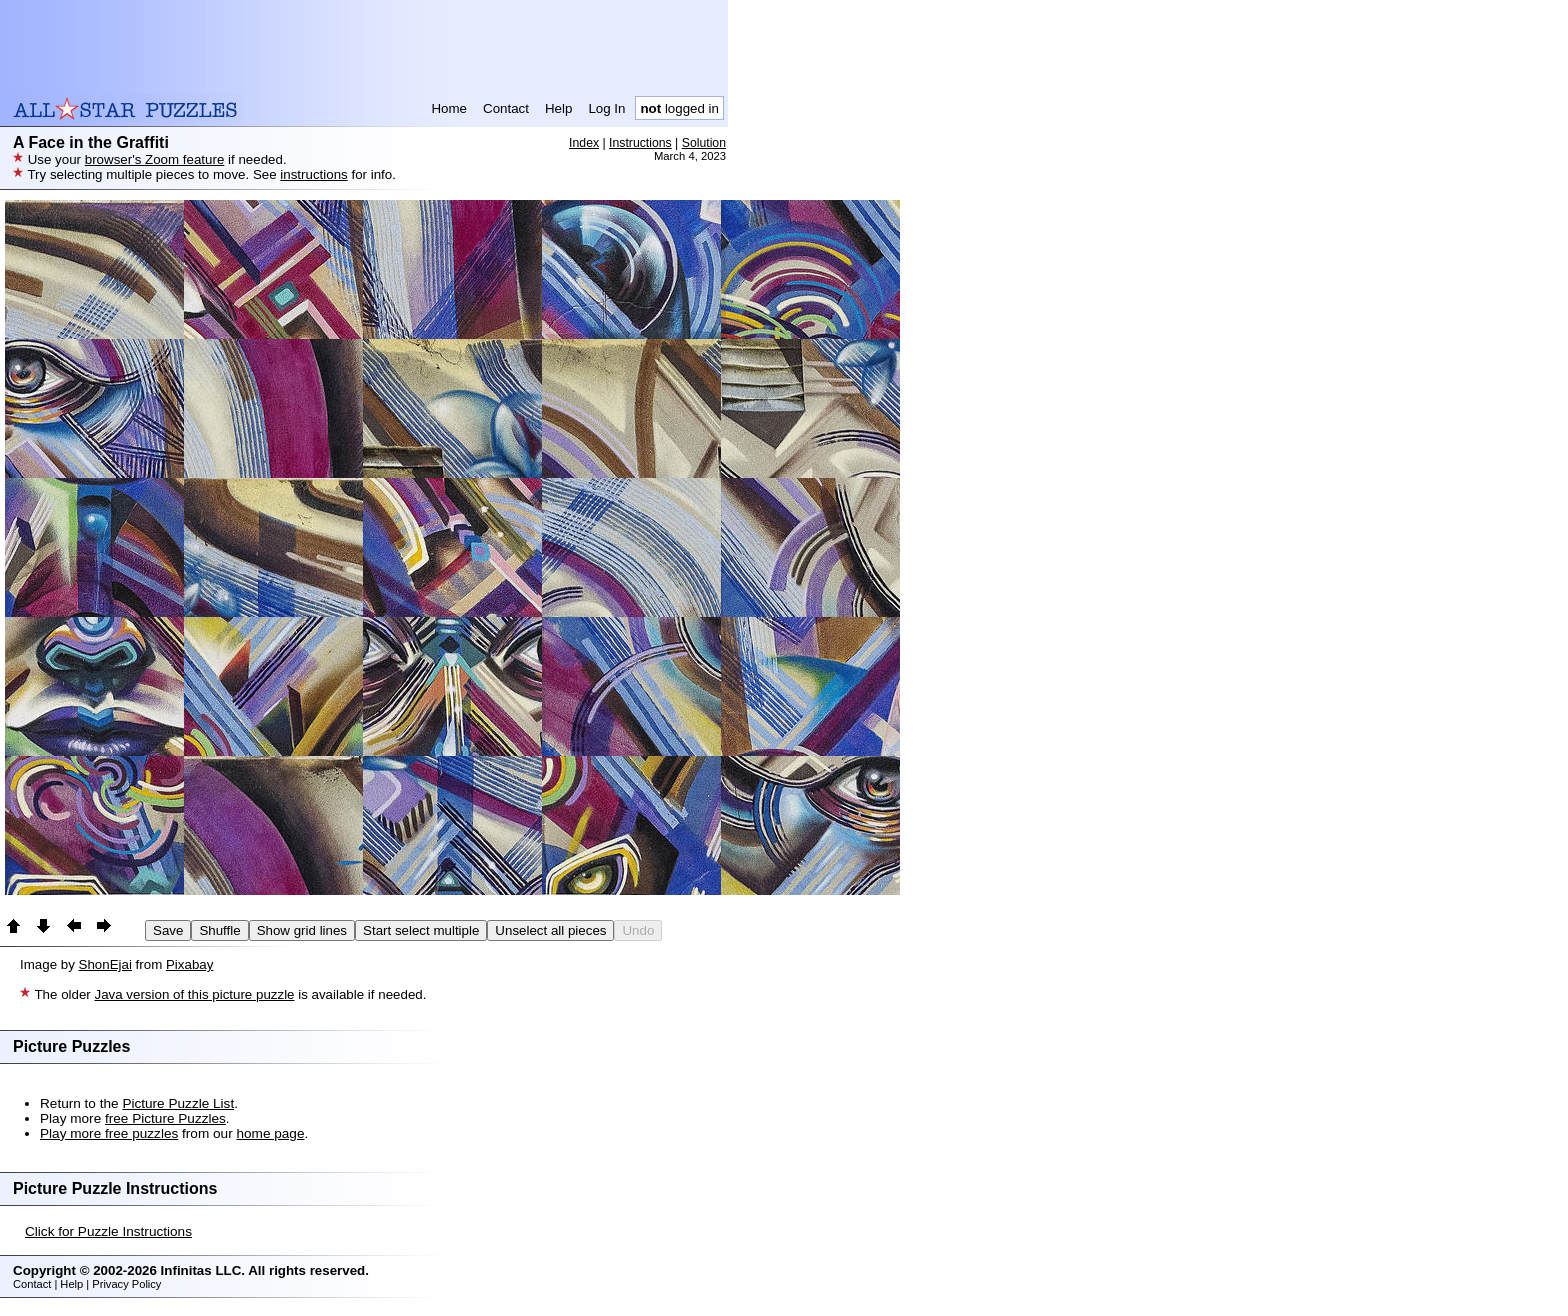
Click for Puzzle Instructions (108, 1231)
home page (270, 1133)
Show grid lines (302, 930)
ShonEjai (105, 964)
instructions (313, 174)
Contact (506, 108)
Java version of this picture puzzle (194, 994)
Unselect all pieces (550, 930)
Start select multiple (421, 930)
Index (584, 143)
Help (558, 108)
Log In (606, 108)
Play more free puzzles (109, 1133)
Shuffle (219, 930)
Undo (638, 930)
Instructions (640, 143)
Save (168, 930)
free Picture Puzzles (165, 1118)
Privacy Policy (126, 1284)
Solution (704, 143)
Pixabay (189, 964)
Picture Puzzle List (178, 1103)
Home (449, 108)
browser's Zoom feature (155, 159)
